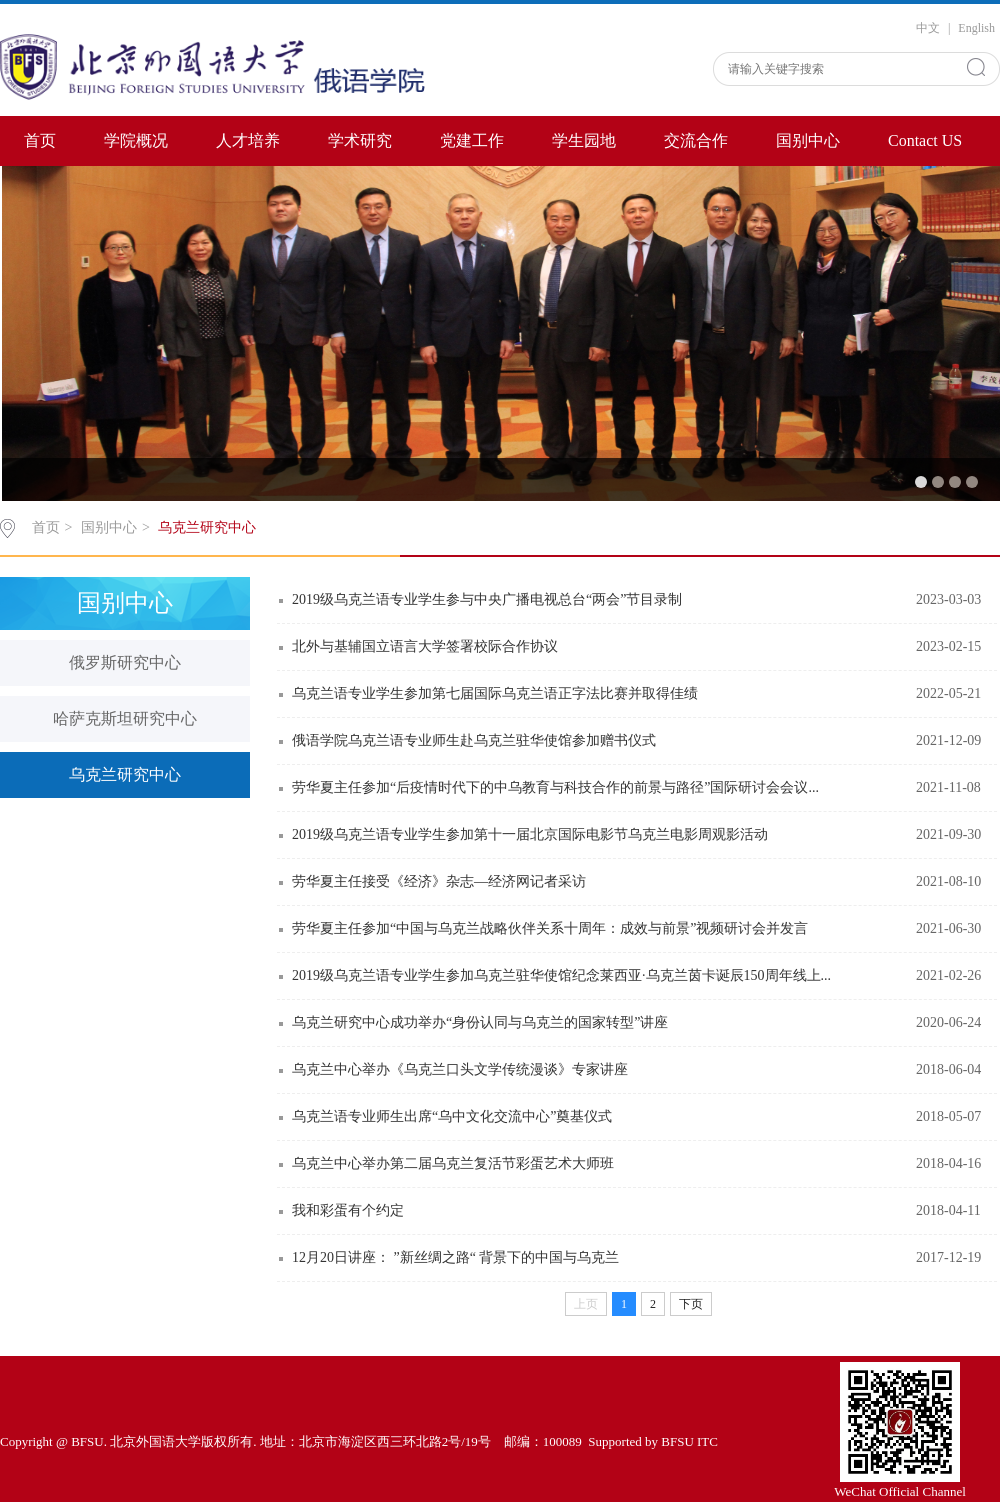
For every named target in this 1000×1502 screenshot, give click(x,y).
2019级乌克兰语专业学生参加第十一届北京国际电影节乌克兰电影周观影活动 (530, 834)
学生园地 (584, 140)
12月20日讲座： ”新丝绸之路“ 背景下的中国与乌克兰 (455, 1257)
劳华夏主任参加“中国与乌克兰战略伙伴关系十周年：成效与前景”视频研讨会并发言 (550, 928)
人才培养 (248, 140)
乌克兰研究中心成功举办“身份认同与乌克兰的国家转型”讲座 (480, 1022)
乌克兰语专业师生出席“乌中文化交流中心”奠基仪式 (452, 1116)
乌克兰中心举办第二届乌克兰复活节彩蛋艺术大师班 (453, 1163)
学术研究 (360, 140)
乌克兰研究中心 (207, 527)
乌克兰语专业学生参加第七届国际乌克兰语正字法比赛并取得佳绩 (495, 693)
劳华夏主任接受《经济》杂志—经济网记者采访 (439, 881)
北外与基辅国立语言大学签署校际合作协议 (425, 646)
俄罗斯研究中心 (125, 662)
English (976, 28)
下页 (691, 1304)
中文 (928, 28)
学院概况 (136, 140)
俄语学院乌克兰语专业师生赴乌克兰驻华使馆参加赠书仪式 (474, 740)
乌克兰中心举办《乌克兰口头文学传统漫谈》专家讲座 (460, 1069)
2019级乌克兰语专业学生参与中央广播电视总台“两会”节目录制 (487, 599)
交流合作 (696, 140)
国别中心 (808, 140)
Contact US (925, 140)
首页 (40, 140)
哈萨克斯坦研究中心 (125, 718)
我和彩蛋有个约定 (348, 1210)
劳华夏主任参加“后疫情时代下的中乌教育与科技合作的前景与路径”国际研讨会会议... (555, 787)
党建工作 (472, 140)
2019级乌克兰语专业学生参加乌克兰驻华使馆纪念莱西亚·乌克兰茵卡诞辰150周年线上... (561, 975)
